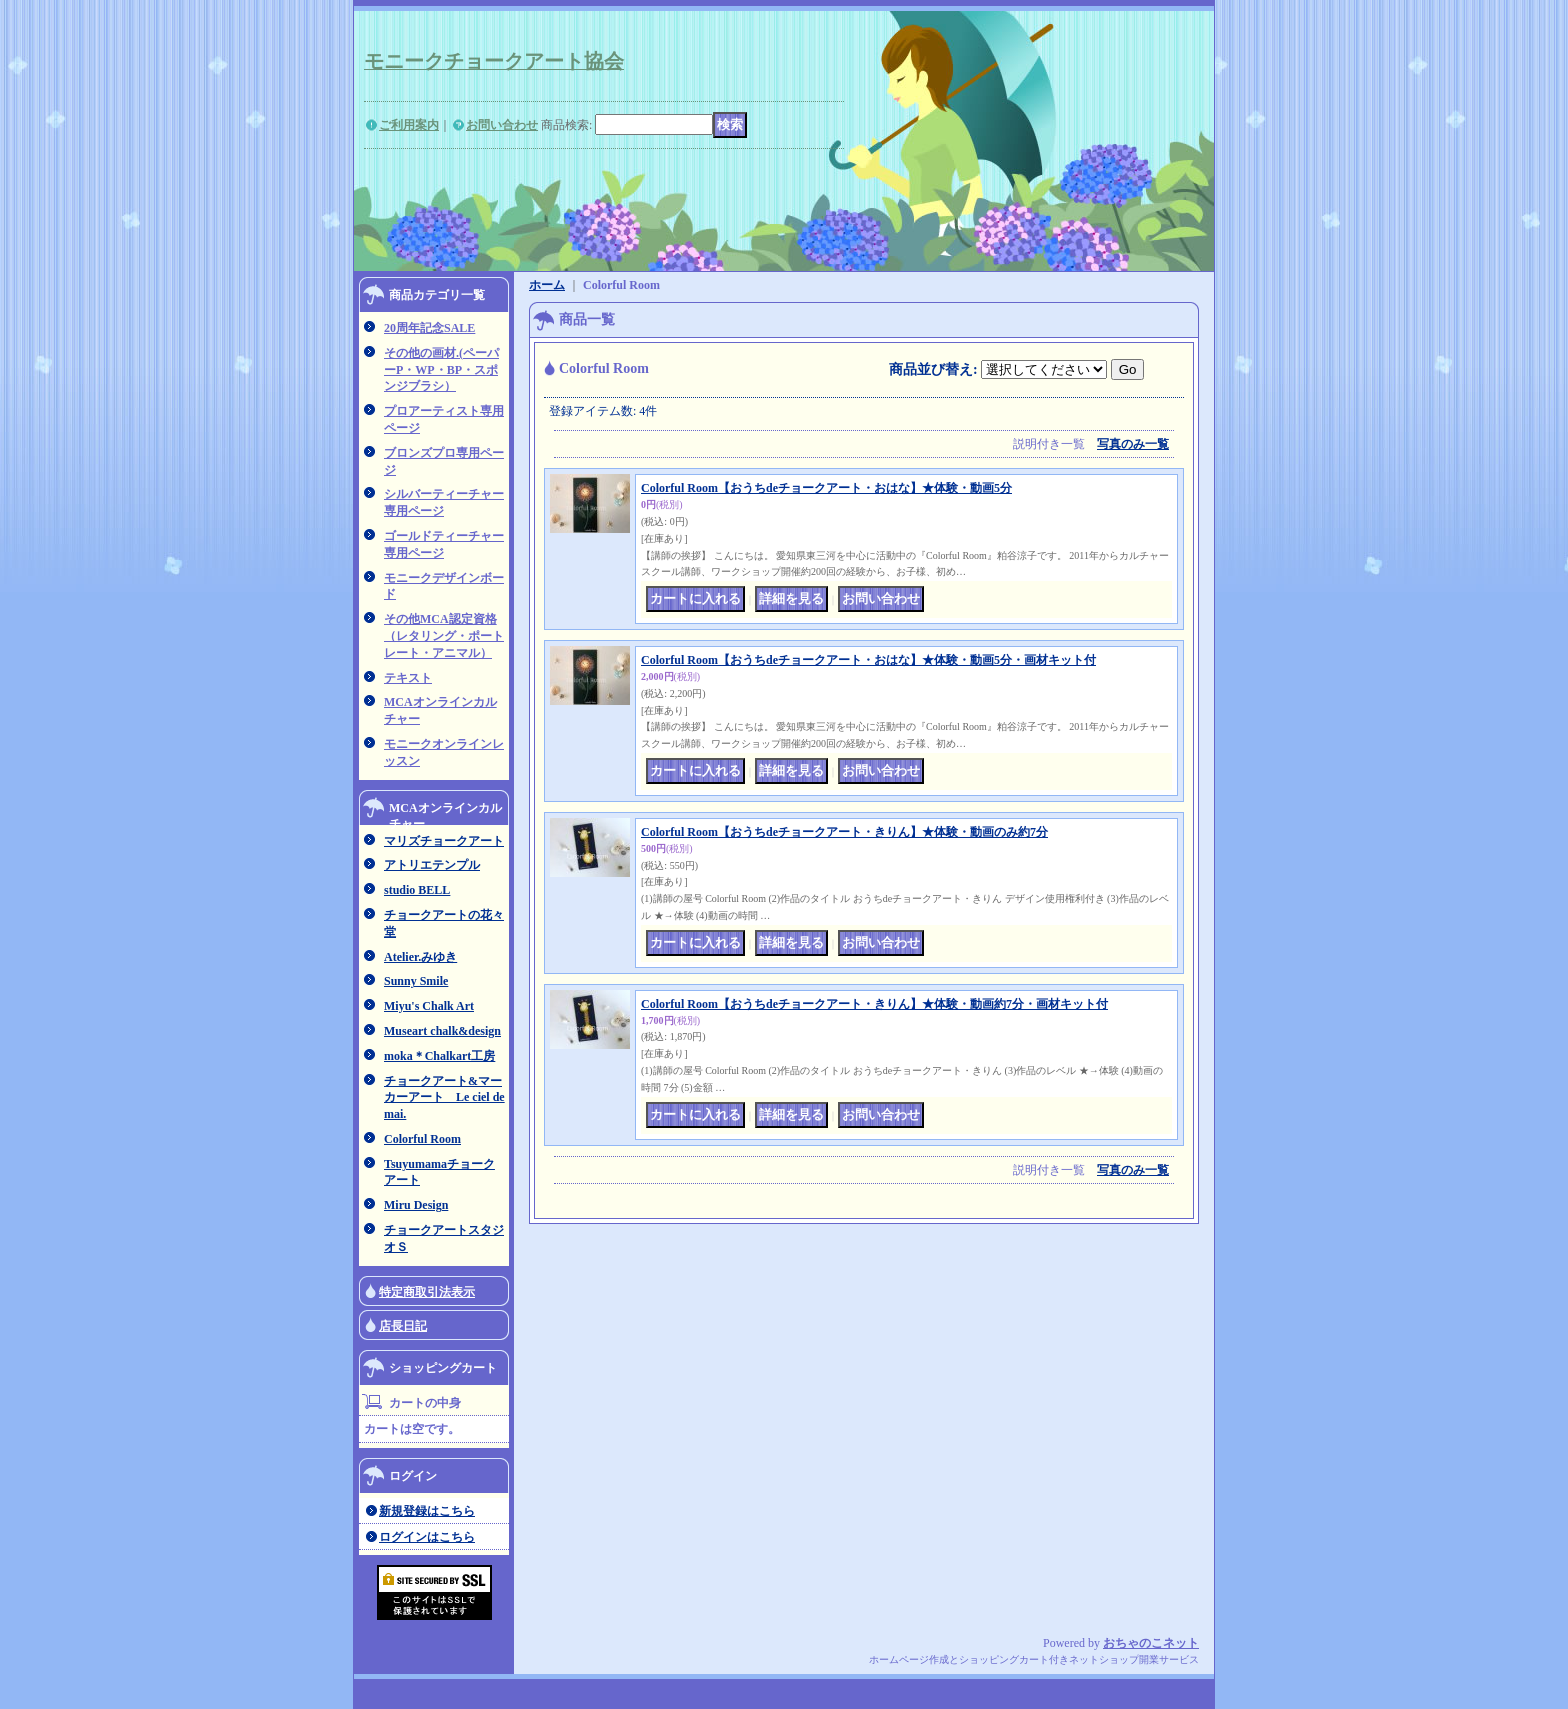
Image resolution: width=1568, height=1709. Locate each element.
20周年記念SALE (429, 328)
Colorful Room (422, 1139)
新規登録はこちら (427, 1511)
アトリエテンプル (432, 865)
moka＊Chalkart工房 (439, 1056)
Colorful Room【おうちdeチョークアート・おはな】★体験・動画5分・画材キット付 (868, 660)
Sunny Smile (416, 981)
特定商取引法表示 (427, 1292)
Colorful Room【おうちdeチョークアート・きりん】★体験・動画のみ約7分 (844, 832)
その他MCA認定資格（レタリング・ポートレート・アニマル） (444, 636)
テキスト (408, 678)
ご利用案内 (409, 125)
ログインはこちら (427, 1537)
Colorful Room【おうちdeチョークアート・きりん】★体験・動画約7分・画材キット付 (874, 1004)
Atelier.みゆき (420, 957)
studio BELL (417, 890)
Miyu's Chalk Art (429, 1006)
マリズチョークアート (444, 841)
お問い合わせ (502, 125)
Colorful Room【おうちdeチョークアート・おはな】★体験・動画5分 (826, 488)
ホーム (547, 285)
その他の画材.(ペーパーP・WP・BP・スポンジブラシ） (441, 370)
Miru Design (416, 1205)
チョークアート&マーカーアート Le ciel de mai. (444, 1098)
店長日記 (403, 1326)
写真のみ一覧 (1133, 444)
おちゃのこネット (1151, 1643)
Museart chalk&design (442, 1031)
